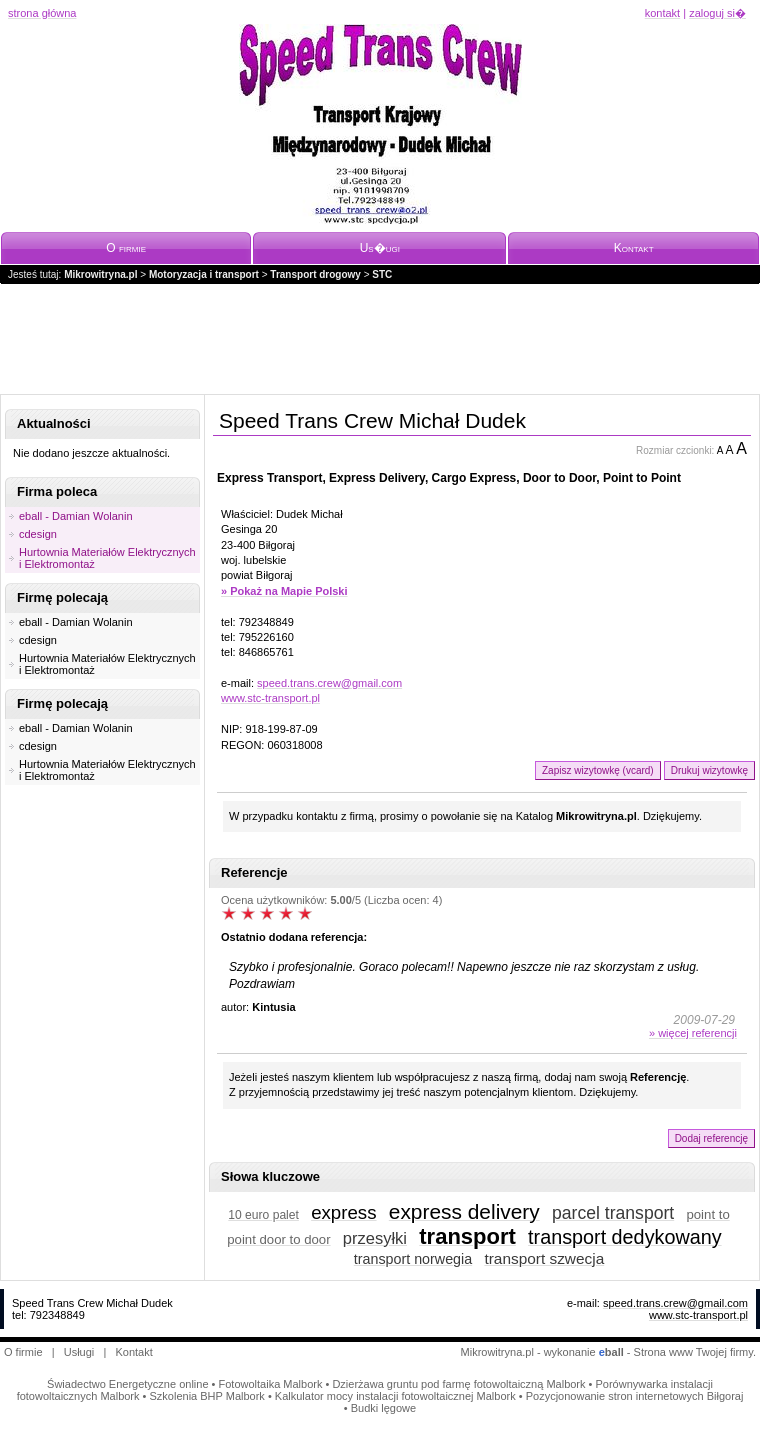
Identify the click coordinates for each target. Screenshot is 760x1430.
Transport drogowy (315, 274)
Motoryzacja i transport (204, 274)
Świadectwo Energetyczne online (127, 1384)
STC (382, 274)
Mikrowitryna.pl (100, 274)
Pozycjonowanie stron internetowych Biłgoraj (635, 1396)
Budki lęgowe (383, 1408)
